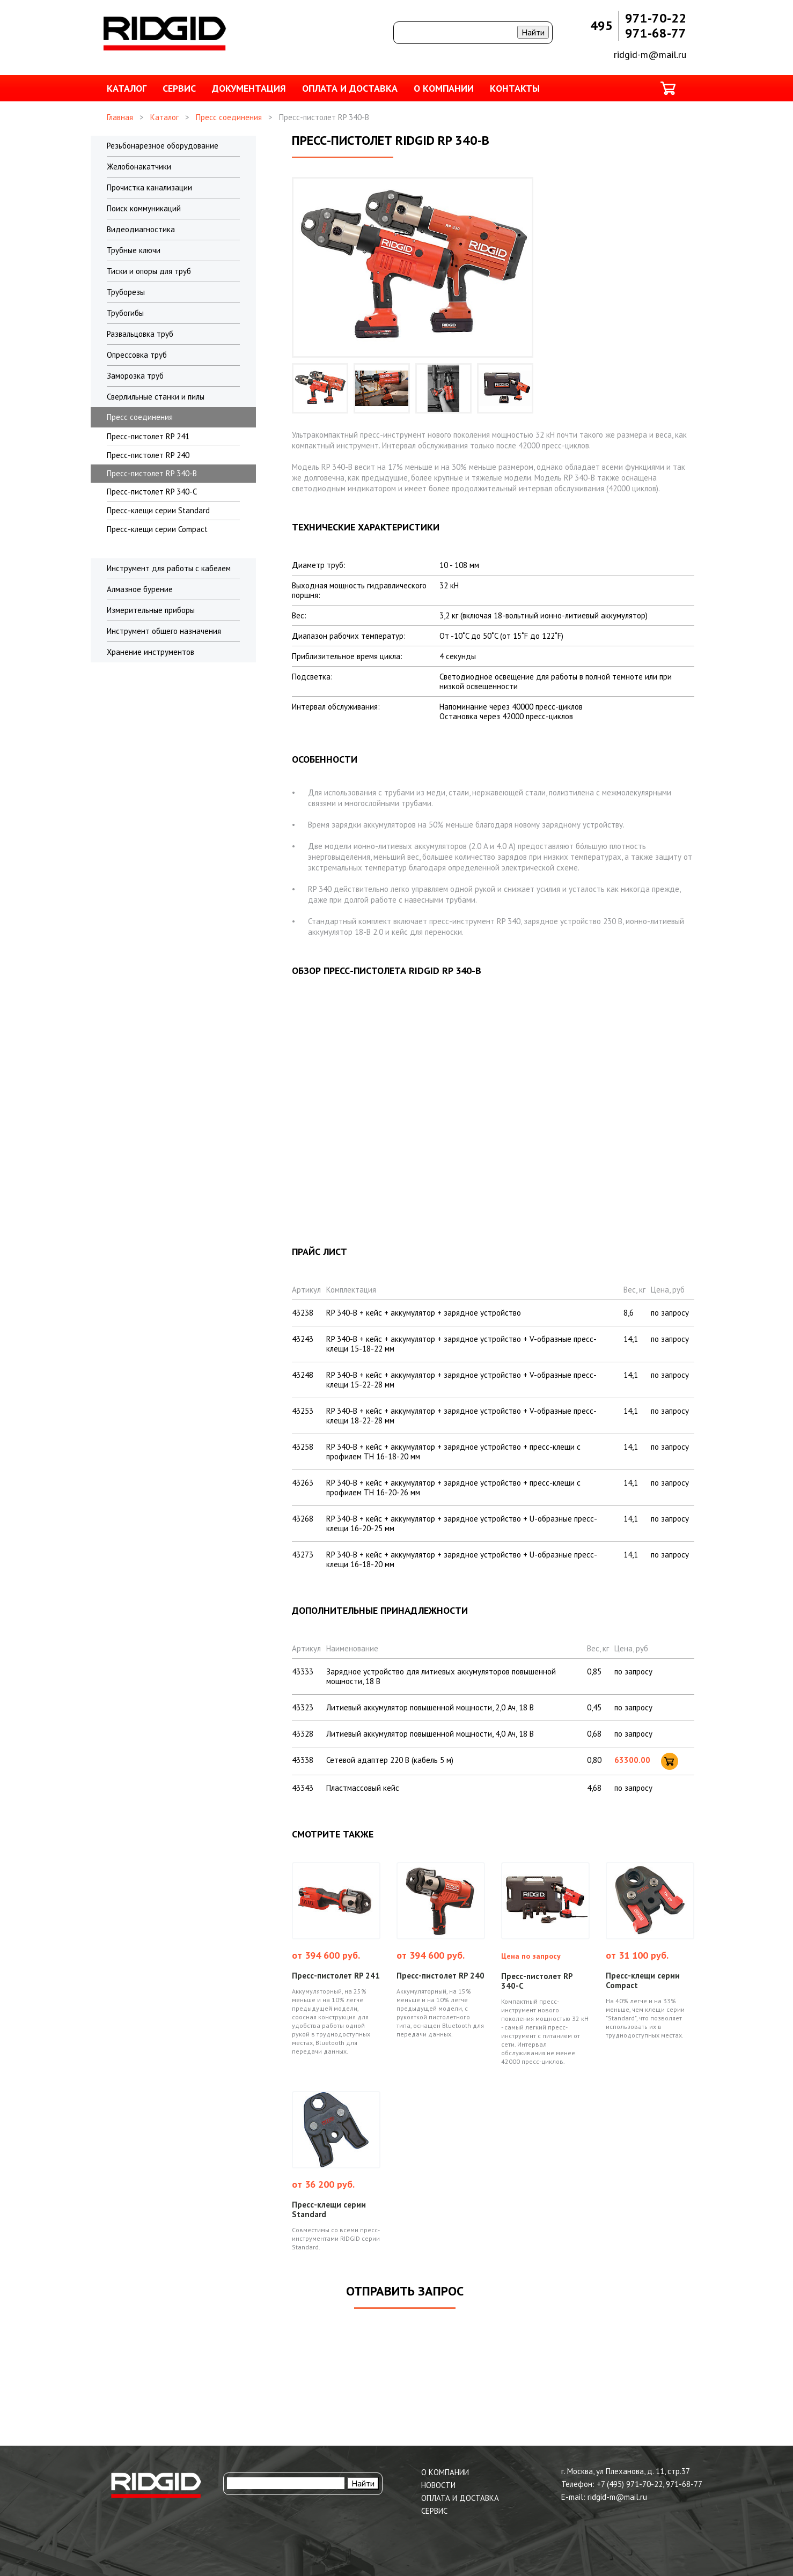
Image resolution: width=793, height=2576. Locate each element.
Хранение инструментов (150, 652)
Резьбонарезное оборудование (162, 146)
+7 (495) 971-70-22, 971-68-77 (649, 2484)
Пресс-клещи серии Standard (158, 510)
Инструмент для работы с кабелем (169, 568)
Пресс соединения (229, 117)
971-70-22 (655, 18)
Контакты (515, 88)
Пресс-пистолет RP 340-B (152, 473)
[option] (320, 388)
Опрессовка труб (137, 355)
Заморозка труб (135, 376)
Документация (249, 88)
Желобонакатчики (139, 166)
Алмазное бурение (140, 589)
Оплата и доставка (350, 88)
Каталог (126, 88)
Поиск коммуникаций (144, 208)
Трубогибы (125, 313)
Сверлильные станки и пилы (155, 397)
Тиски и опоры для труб (149, 271)
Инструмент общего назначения (164, 631)
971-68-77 (655, 33)
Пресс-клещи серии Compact (157, 529)
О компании (444, 88)
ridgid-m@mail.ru (650, 54)
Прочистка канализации (149, 187)
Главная (120, 117)
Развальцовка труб (140, 334)
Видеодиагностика (141, 229)
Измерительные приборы (151, 610)
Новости (438, 2485)
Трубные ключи (133, 250)
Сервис (179, 88)
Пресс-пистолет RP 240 (148, 455)
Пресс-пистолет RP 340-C (152, 491)
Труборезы (126, 292)
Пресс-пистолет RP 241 (148, 436)
